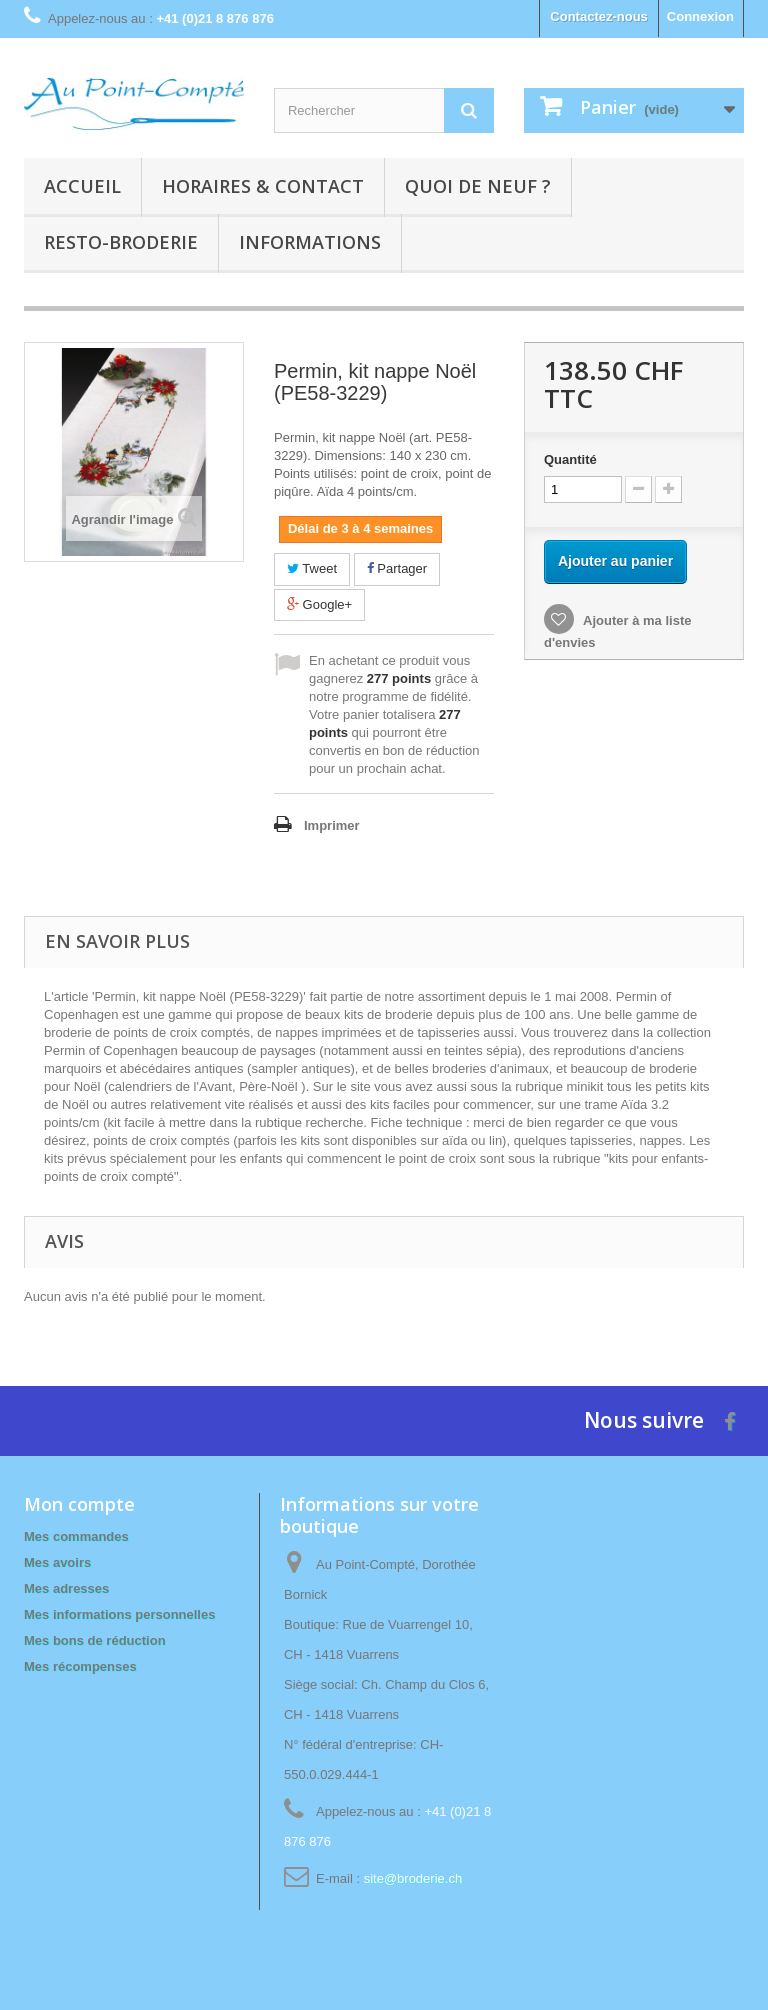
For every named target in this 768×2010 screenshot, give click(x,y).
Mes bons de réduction (95, 1640)
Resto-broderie (121, 242)
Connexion (700, 16)
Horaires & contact (263, 186)
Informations (310, 242)
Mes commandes (76, 1536)
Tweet (312, 568)
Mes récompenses (80, 1666)
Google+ (319, 604)
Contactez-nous (599, 16)
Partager (397, 568)
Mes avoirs (57, 1562)
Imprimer (332, 825)
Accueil (82, 186)
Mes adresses (66, 1588)
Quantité (570, 459)
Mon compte (79, 1504)
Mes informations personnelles (119, 1614)
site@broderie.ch (413, 1878)
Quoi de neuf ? (478, 186)
